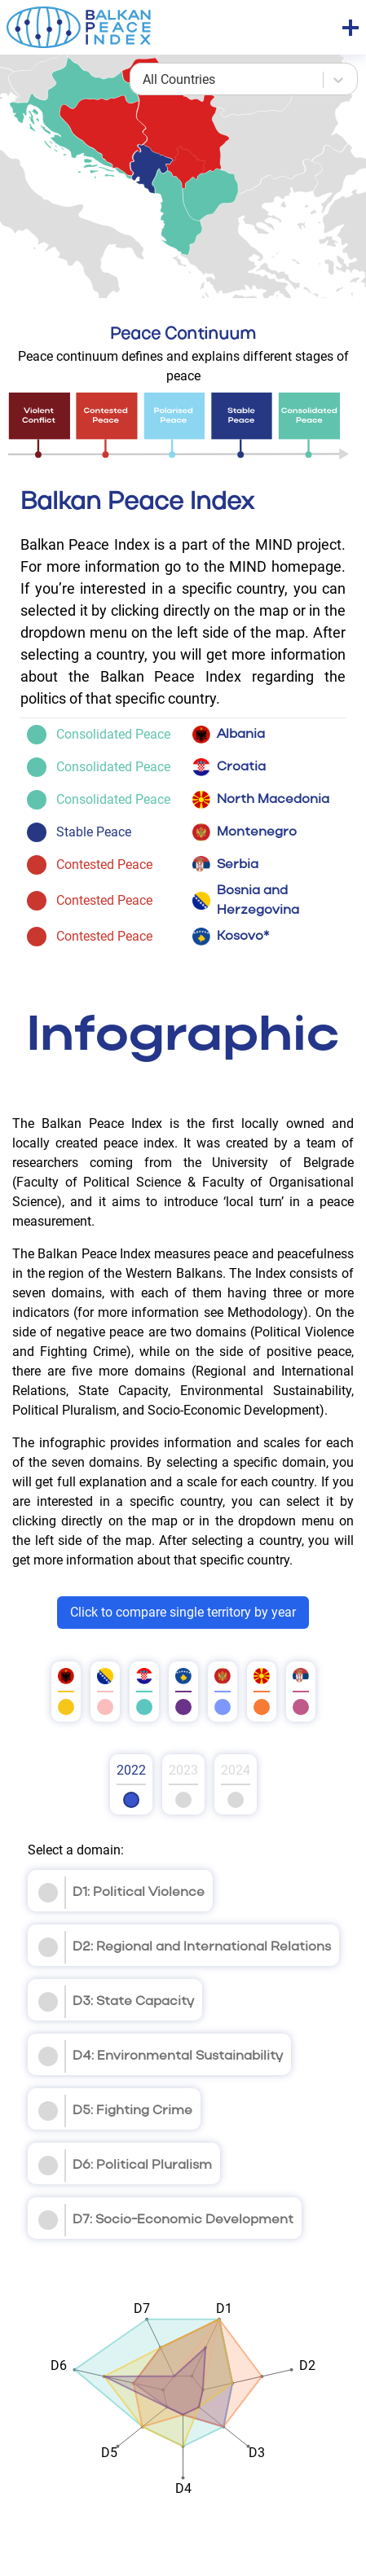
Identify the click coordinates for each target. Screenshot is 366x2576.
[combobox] (144, 80)
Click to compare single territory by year (183, 1612)
